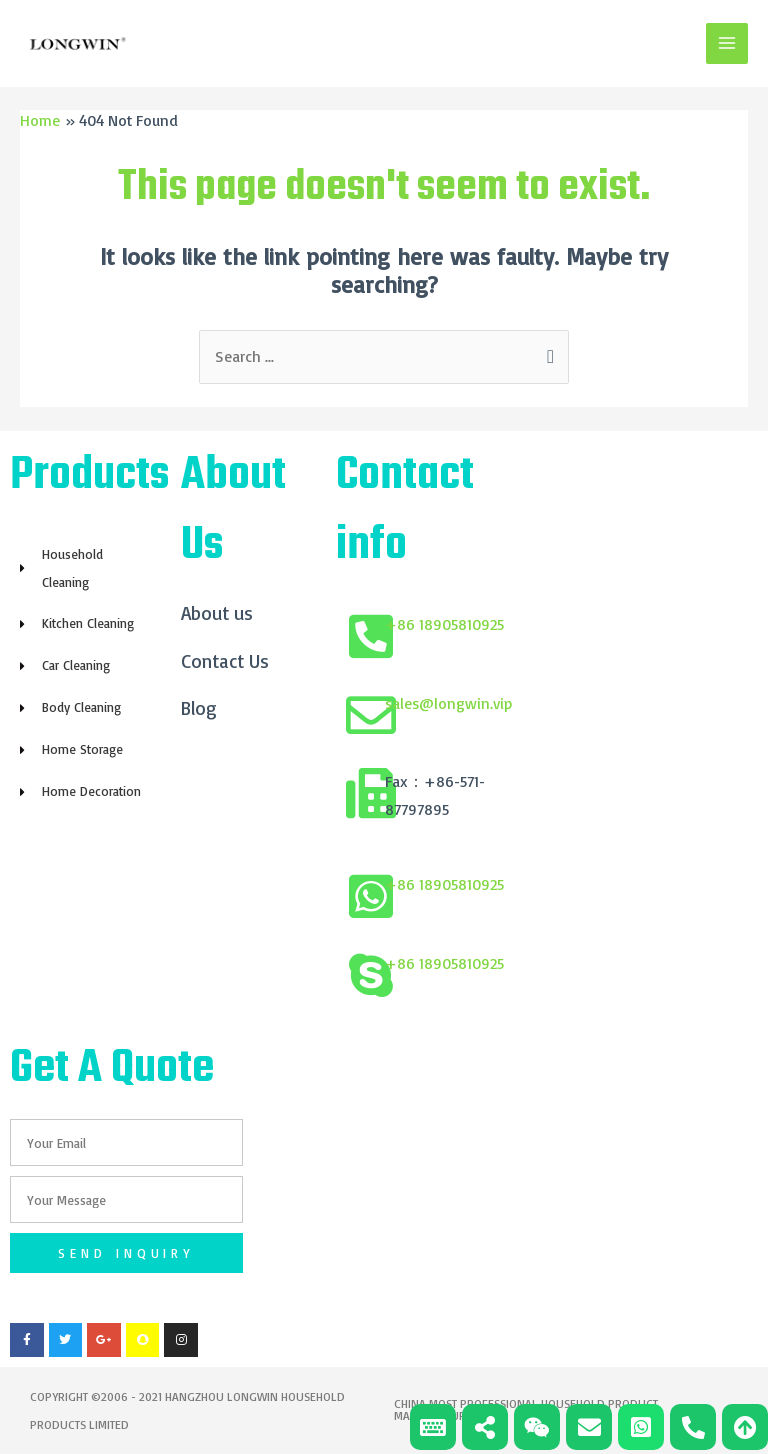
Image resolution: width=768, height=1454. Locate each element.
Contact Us (225, 662)
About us (217, 614)
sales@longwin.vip (448, 704)
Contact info (405, 512)
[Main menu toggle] (727, 44)
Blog (199, 710)
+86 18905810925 (444, 625)
